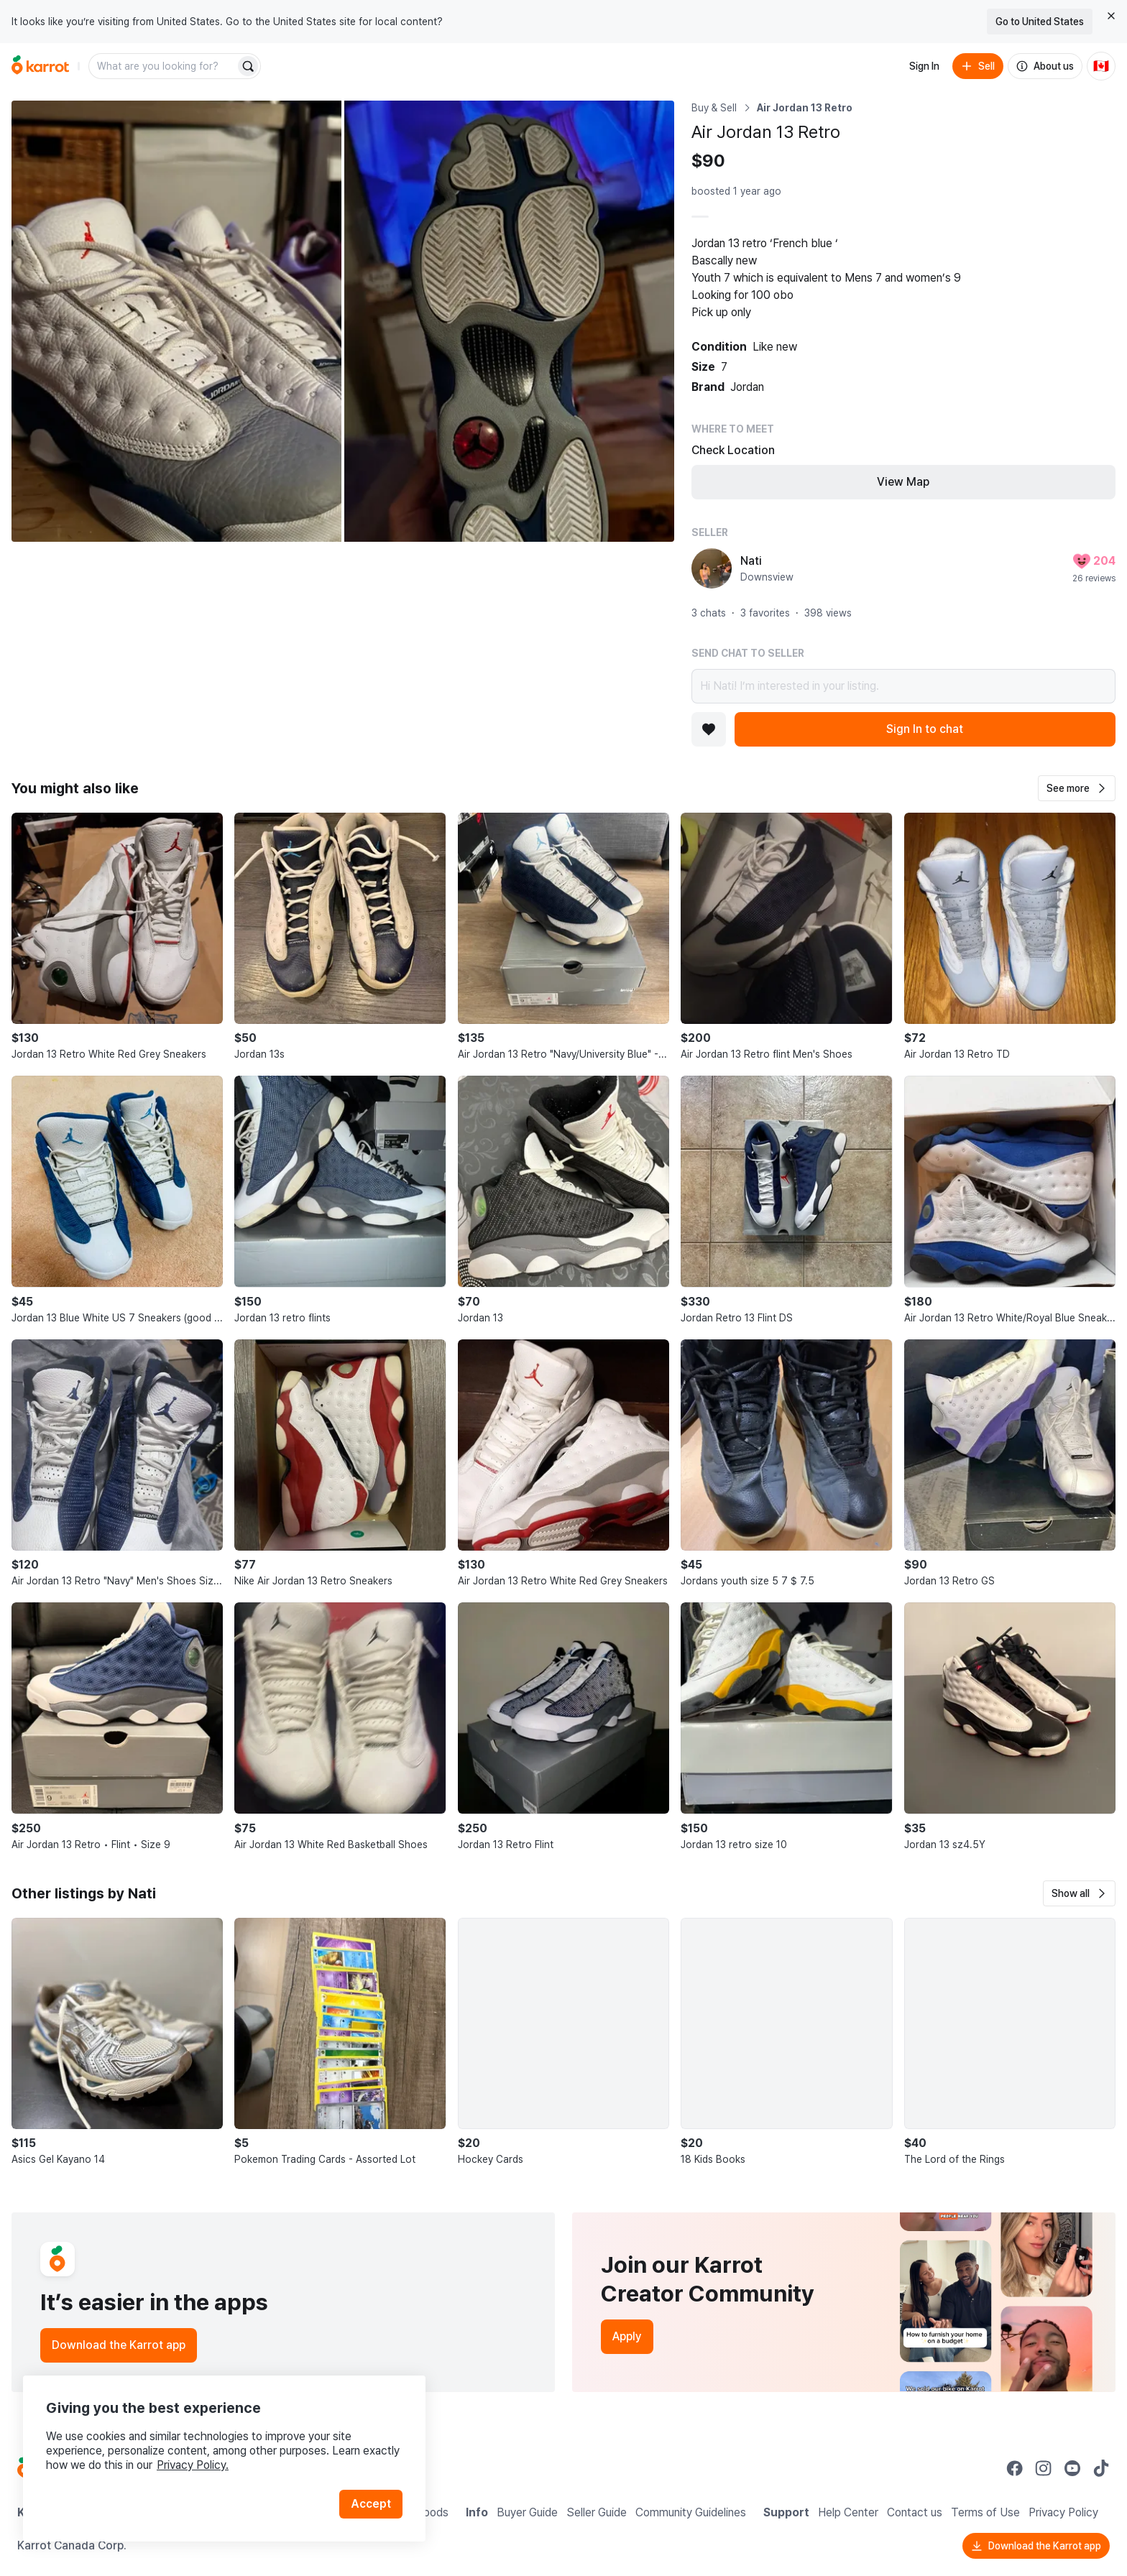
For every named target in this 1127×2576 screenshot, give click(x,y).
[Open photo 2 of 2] (509, 321)
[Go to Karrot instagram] (1043, 2468)
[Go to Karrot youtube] (1072, 2468)
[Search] (248, 66)
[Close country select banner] (1111, 16)
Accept (371, 2504)
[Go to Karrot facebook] (1015, 2468)
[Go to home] (40, 66)
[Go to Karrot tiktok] (1101, 2468)
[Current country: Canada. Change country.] (1101, 66)
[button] (1077, 788)
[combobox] (163, 66)
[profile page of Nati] (711, 568)
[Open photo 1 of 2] (176, 321)
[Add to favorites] (708, 729)
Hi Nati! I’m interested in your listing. (903, 686)
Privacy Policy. (193, 2465)
